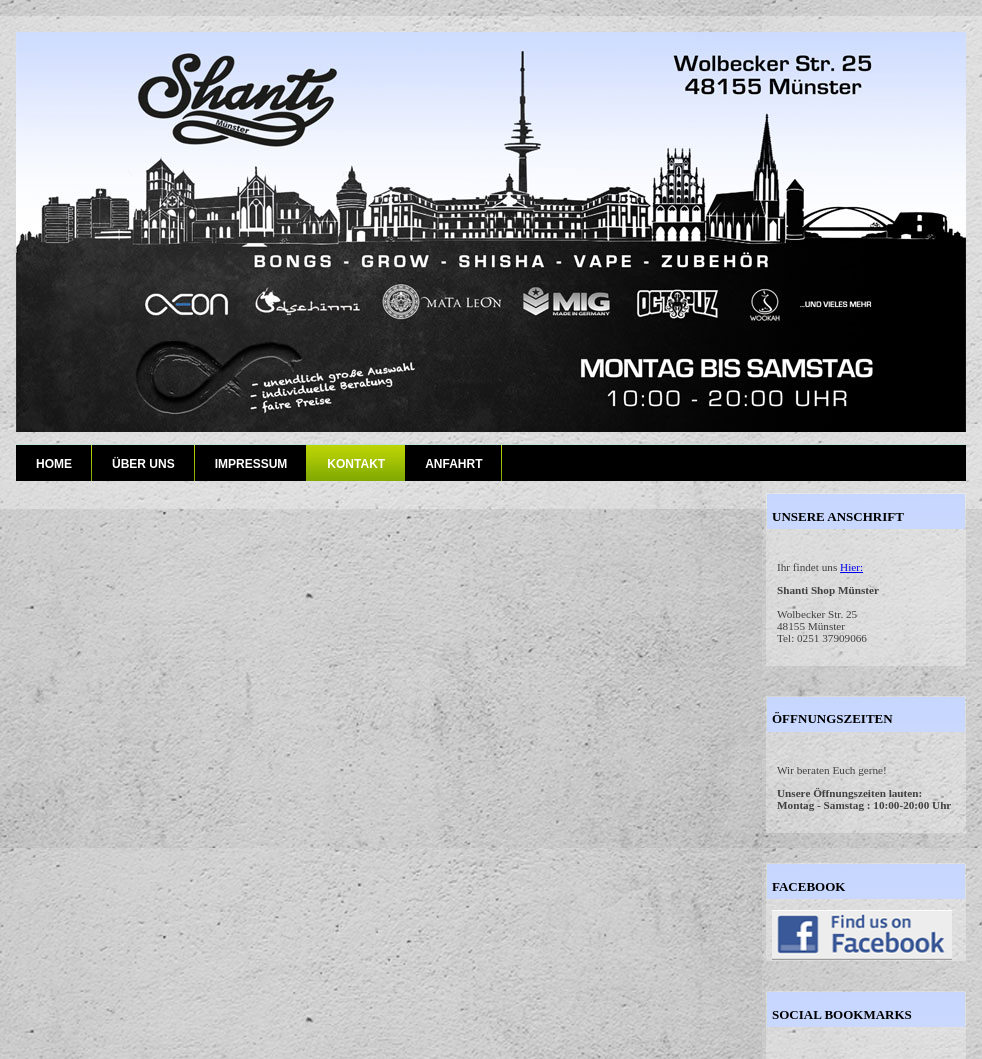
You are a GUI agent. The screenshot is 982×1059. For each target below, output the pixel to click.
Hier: (851, 567)
